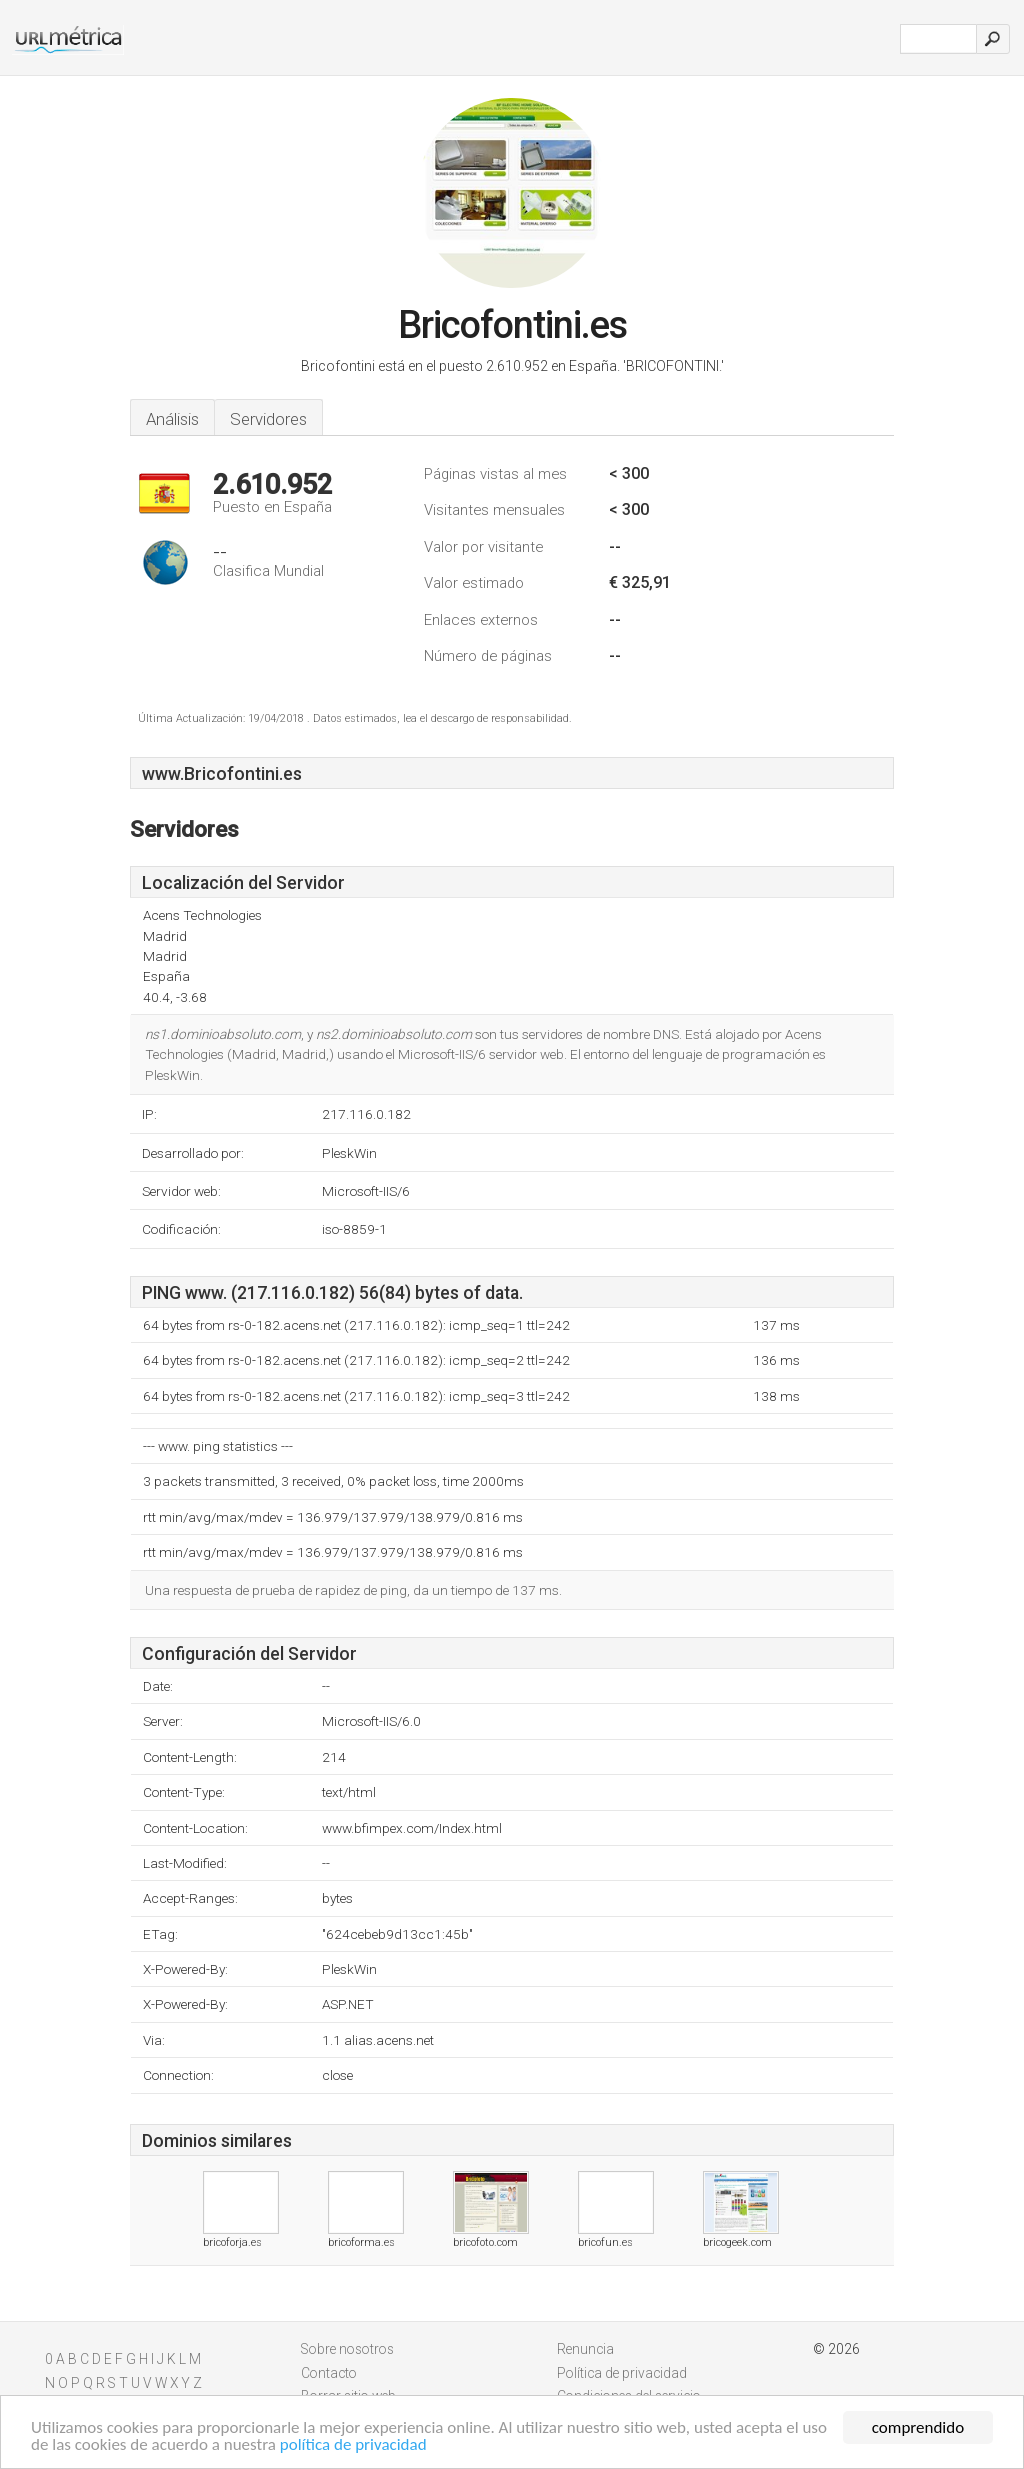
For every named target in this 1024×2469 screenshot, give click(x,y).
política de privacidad (353, 2445)
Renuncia (585, 2349)
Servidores (268, 419)
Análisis (172, 419)
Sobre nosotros (347, 2349)
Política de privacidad (622, 2373)
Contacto (329, 2373)
